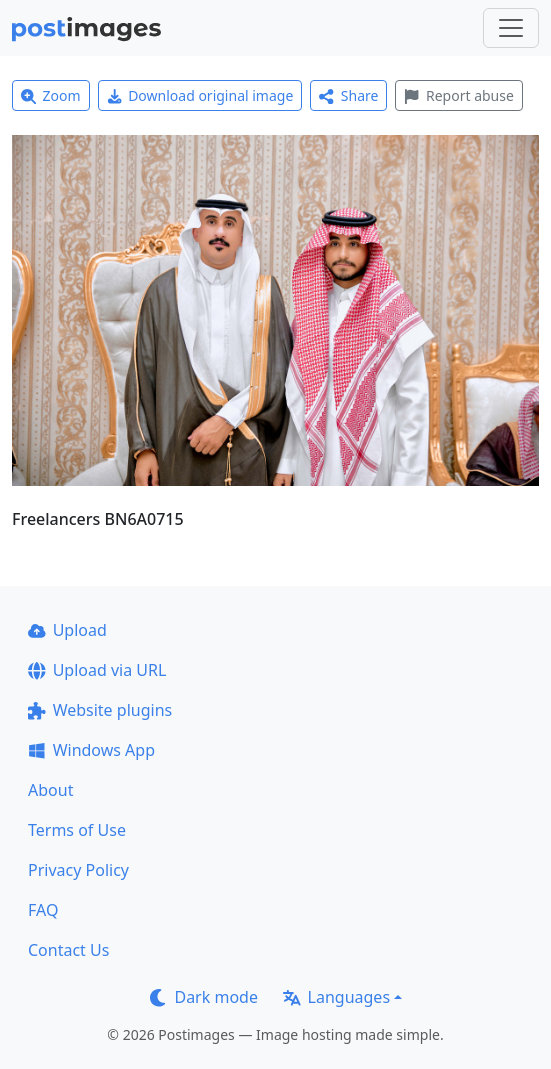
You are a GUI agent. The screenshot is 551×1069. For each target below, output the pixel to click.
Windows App (91, 750)
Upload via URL (97, 670)
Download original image (200, 95)
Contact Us (68, 950)
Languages (336, 997)
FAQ (43, 910)
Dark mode (204, 997)
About (50, 790)
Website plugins (100, 710)
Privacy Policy (78, 870)
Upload (67, 630)
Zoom (51, 95)
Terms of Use (77, 830)
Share (348, 95)
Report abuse (458, 95)
